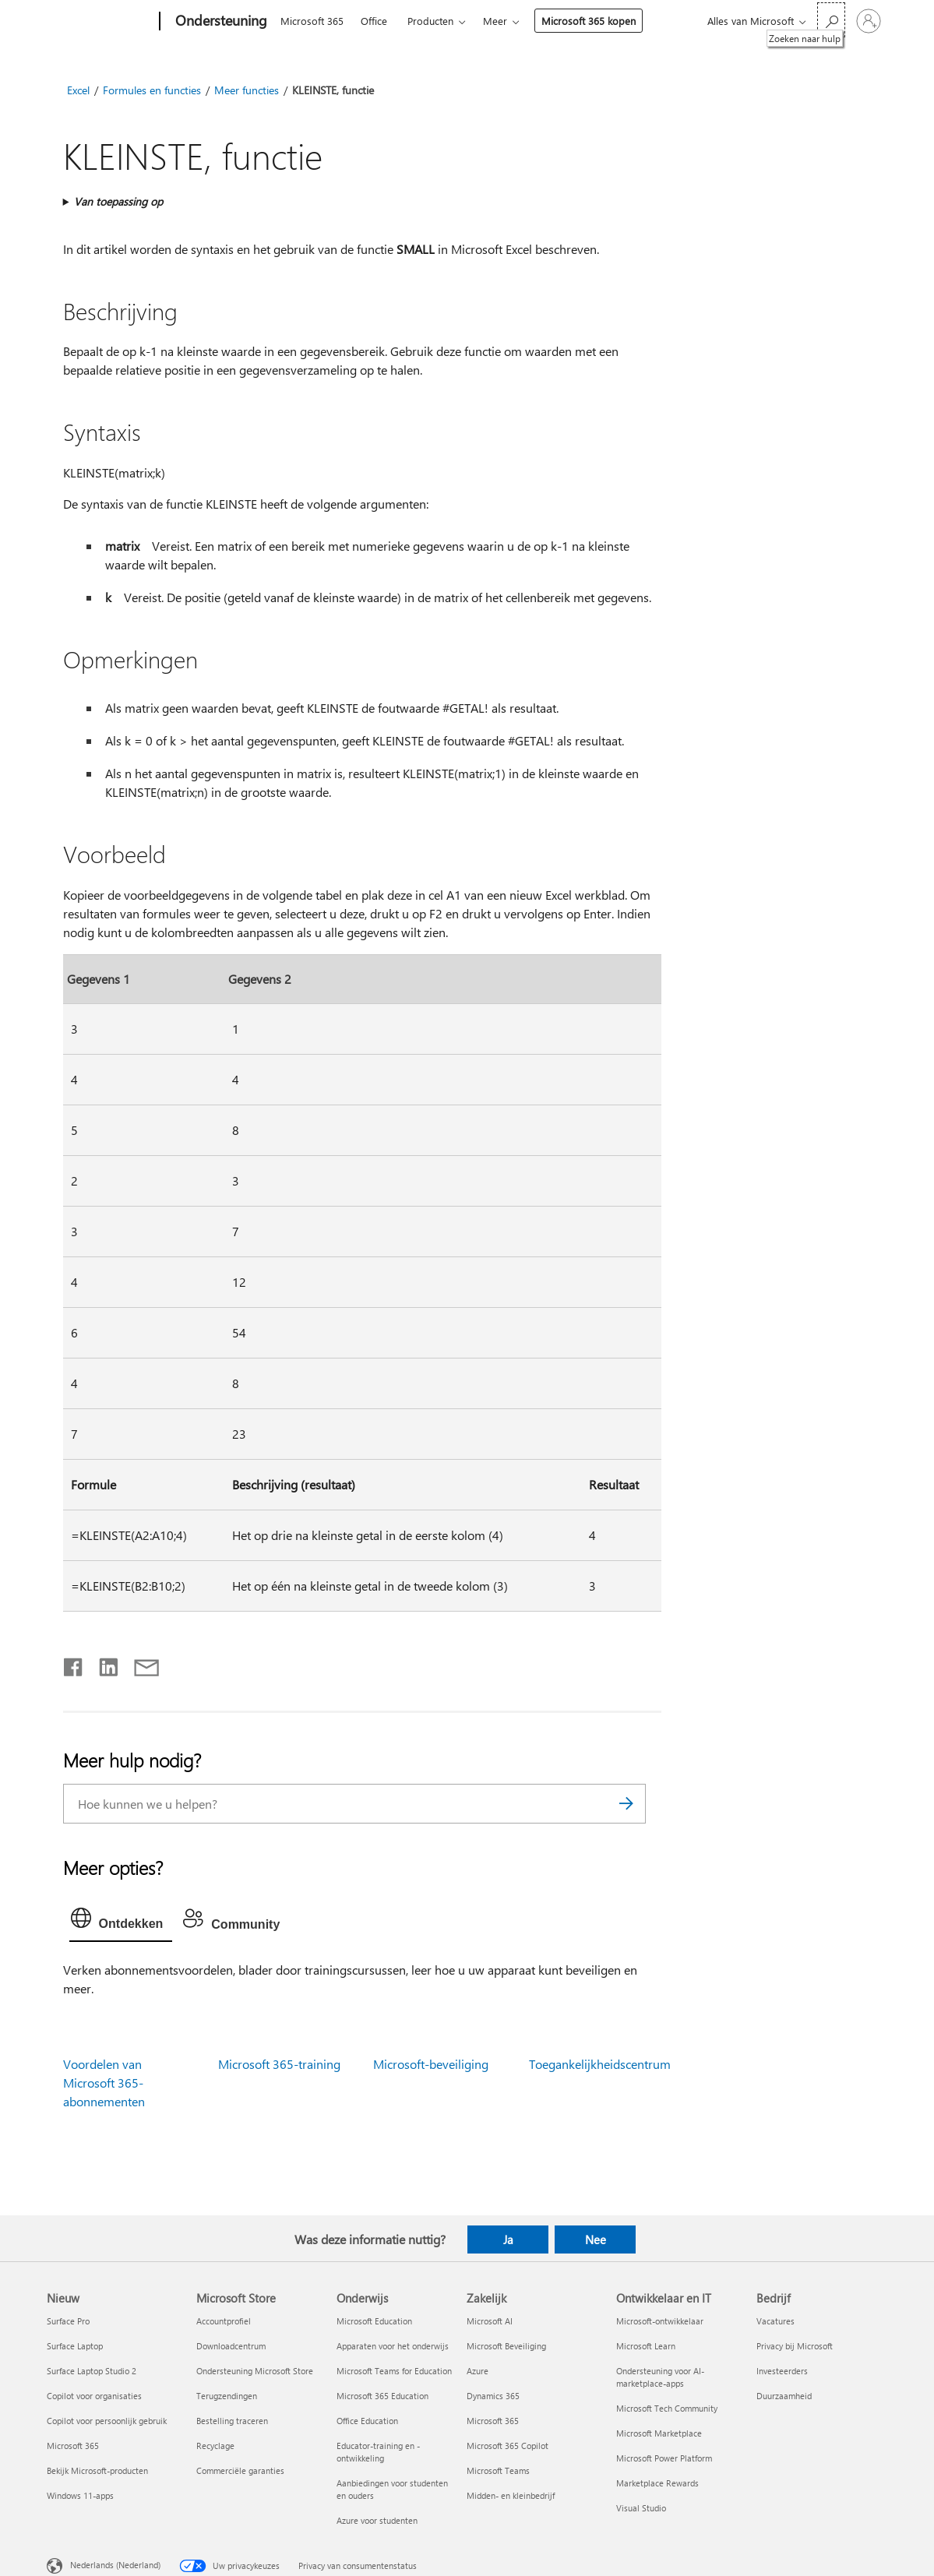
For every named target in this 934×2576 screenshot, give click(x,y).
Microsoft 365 (312, 20)
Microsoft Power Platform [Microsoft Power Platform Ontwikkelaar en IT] (664, 2458)
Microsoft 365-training (279, 2064)
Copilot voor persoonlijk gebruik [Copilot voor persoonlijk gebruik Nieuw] (107, 2420)
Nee (595, 2239)
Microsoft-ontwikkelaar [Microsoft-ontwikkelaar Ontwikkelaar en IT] (659, 2321)
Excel (78, 90)
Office (374, 20)
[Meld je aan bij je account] (868, 21)
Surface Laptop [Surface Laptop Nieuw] (75, 2346)
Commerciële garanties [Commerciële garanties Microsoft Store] (240, 2470)
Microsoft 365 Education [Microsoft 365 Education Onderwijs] (382, 2396)
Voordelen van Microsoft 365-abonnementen (104, 2082)
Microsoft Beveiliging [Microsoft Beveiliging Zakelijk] (506, 2346)
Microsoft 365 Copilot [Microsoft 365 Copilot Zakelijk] (507, 2445)
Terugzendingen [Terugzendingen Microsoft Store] (226, 2396)
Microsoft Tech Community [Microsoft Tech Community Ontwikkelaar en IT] (666, 2408)
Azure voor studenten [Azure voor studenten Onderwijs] (377, 2520)
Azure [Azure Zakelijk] (477, 2371)
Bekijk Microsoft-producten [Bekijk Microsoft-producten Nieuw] (97, 2470)
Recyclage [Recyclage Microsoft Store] (215, 2445)
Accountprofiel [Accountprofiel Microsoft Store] (223, 2321)
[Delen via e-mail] (139, 1663)
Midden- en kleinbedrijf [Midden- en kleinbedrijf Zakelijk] (511, 2495)
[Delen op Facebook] (74, 1663)
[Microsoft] (100, 22)
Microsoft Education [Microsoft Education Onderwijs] (374, 2321)
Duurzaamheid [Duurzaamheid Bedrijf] (784, 2396)
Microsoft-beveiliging (430, 2064)
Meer (495, 20)
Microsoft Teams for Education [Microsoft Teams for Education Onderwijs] (394, 2371)
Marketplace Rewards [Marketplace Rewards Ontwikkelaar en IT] (657, 2483)
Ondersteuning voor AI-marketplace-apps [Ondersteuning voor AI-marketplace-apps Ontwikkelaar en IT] (660, 2377)
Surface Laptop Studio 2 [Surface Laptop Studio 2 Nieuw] (91, 2371)
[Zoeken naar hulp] (831, 19)
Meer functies (246, 90)
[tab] (121, 1921)
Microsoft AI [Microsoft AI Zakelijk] (490, 2321)
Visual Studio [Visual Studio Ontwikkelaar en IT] (641, 2508)
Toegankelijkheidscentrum (600, 2064)
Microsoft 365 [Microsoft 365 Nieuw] (73, 2445)
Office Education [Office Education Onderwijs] (367, 2420)
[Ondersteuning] (219, 22)
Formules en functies (152, 90)
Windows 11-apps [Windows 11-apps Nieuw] (80, 2495)
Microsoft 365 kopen (588, 20)
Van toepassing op (118, 201)
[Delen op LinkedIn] (102, 1663)
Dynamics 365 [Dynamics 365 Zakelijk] (493, 2396)
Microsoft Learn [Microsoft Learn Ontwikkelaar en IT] (645, 2346)
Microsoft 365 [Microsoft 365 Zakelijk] (493, 2420)
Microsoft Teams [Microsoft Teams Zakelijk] (498, 2470)
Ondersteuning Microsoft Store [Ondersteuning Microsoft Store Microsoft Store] (254, 2371)
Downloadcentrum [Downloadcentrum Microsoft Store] (231, 2346)
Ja (508, 2239)
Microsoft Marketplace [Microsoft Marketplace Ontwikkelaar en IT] (659, 2433)
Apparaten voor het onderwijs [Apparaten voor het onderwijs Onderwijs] (393, 2346)
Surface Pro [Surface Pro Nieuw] (68, 2321)
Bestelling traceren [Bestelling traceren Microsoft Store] (232, 2420)
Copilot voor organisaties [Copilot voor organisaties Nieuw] (94, 2396)
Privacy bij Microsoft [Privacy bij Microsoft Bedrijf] (794, 2346)
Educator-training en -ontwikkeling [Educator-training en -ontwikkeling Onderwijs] (378, 2452)
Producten (430, 20)
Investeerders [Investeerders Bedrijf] (782, 2371)
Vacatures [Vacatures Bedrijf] (775, 2321)
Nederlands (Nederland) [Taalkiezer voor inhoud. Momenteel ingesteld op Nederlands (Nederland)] (115, 2564)
